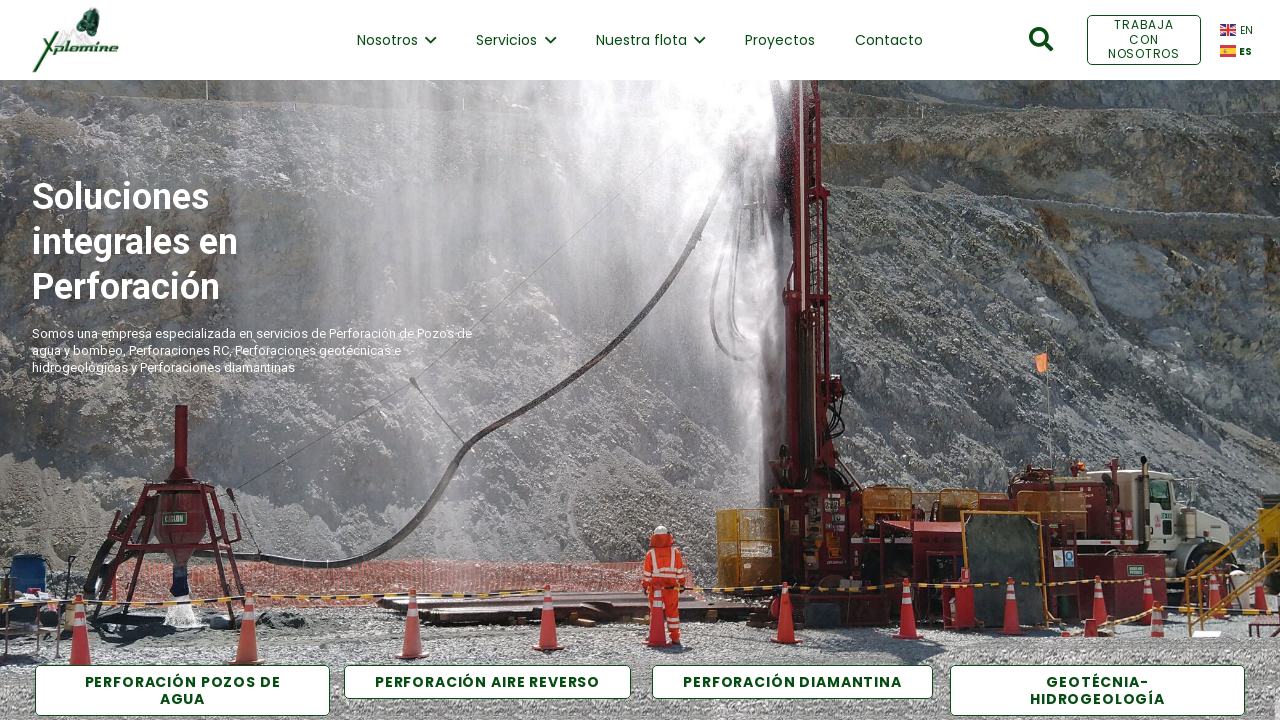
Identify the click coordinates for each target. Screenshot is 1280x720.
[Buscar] (1041, 39)
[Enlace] (75, 40)
